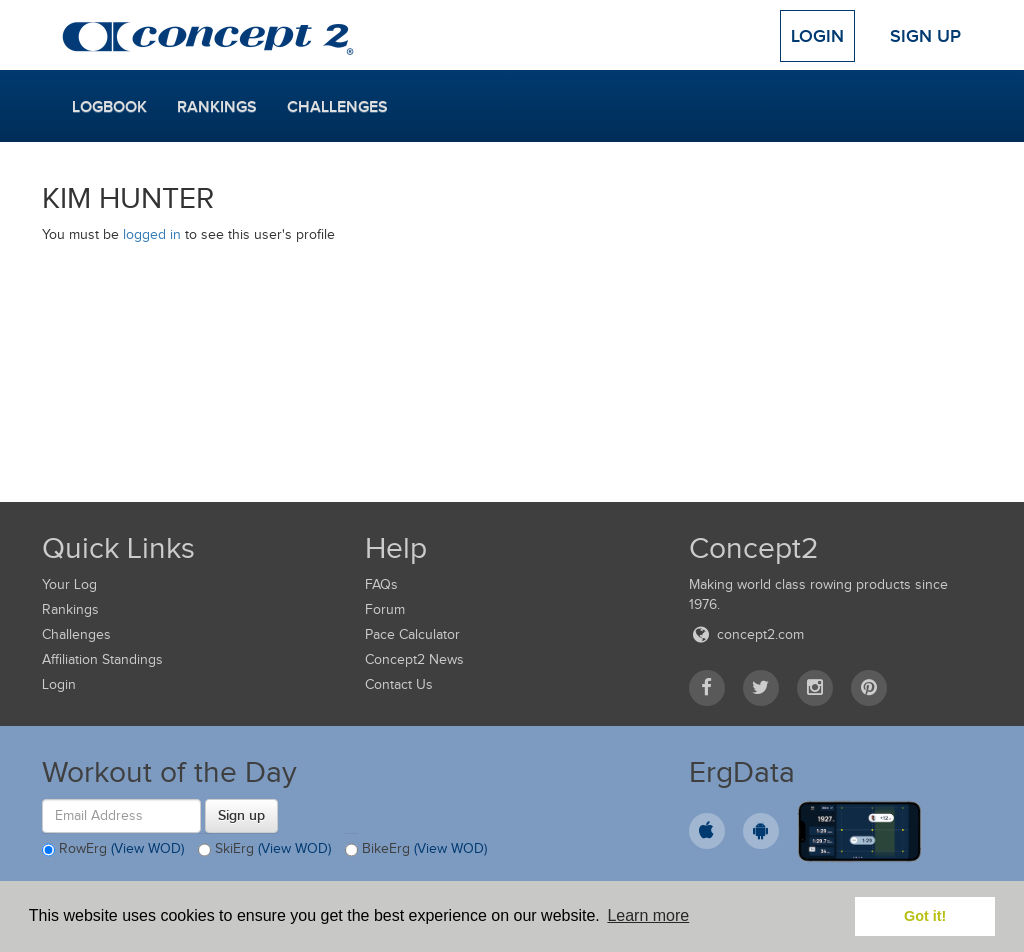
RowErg (113, 850)
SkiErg (264, 850)
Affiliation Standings (102, 659)
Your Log (69, 584)
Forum (385, 609)
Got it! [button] (925, 916)
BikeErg (416, 850)
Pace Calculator (412, 634)
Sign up (241, 815)
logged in (152, 234)
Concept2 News (414, 659)
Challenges (337, 107)
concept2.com (746, 634)
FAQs (381, 584)
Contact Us (399, 684)
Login (817, 36)
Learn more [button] (648, 915)
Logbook (109, 107)
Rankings (217, 107)
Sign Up (925, 36)
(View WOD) (147, 848)
